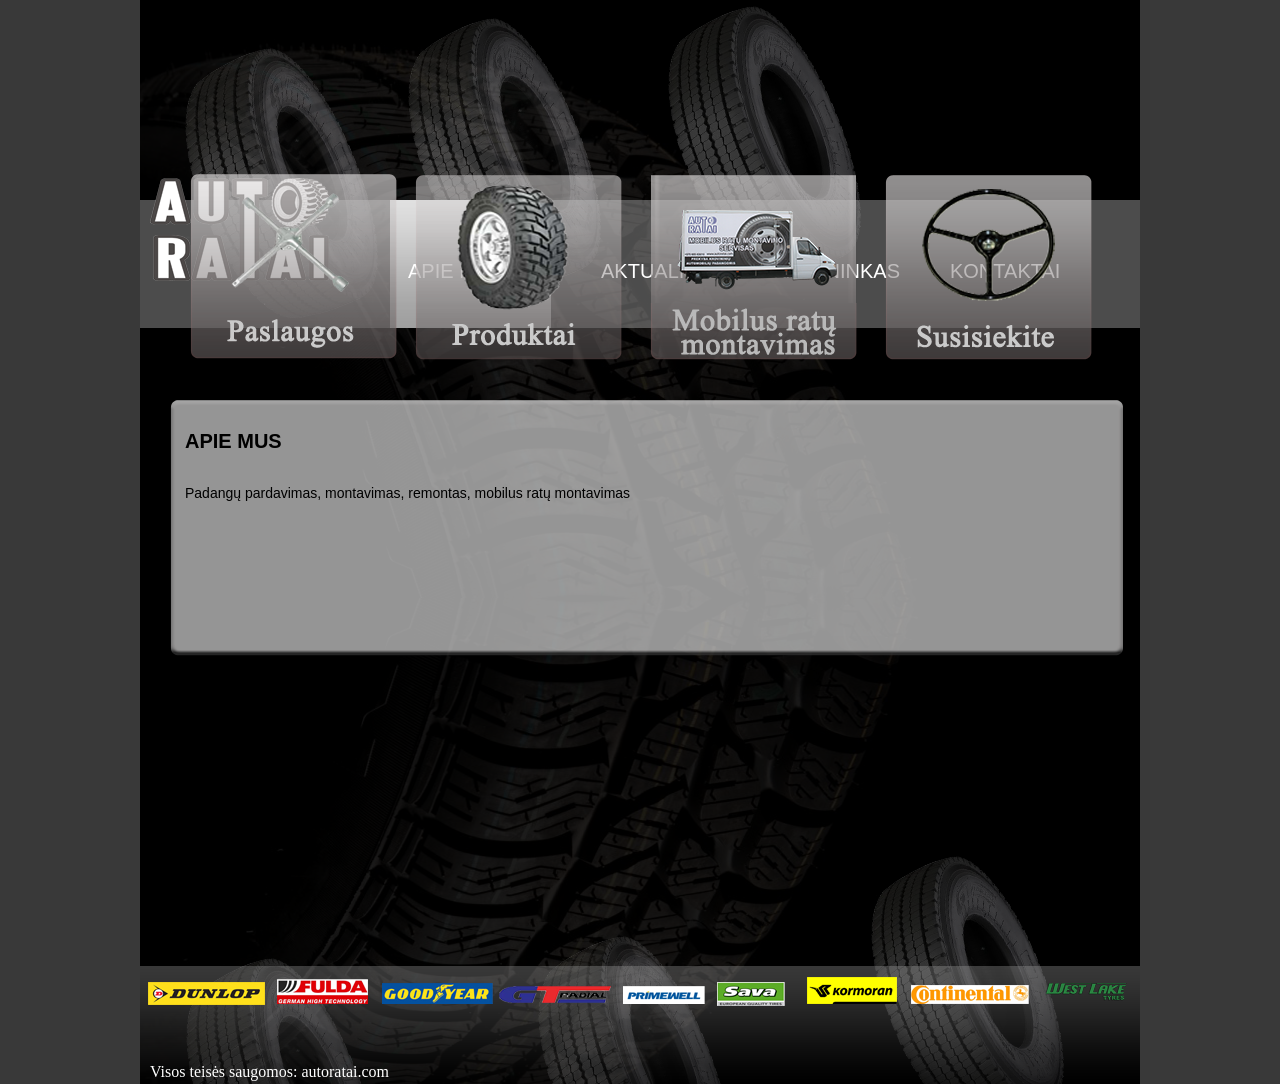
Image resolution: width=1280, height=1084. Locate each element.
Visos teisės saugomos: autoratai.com (269, 1071)
